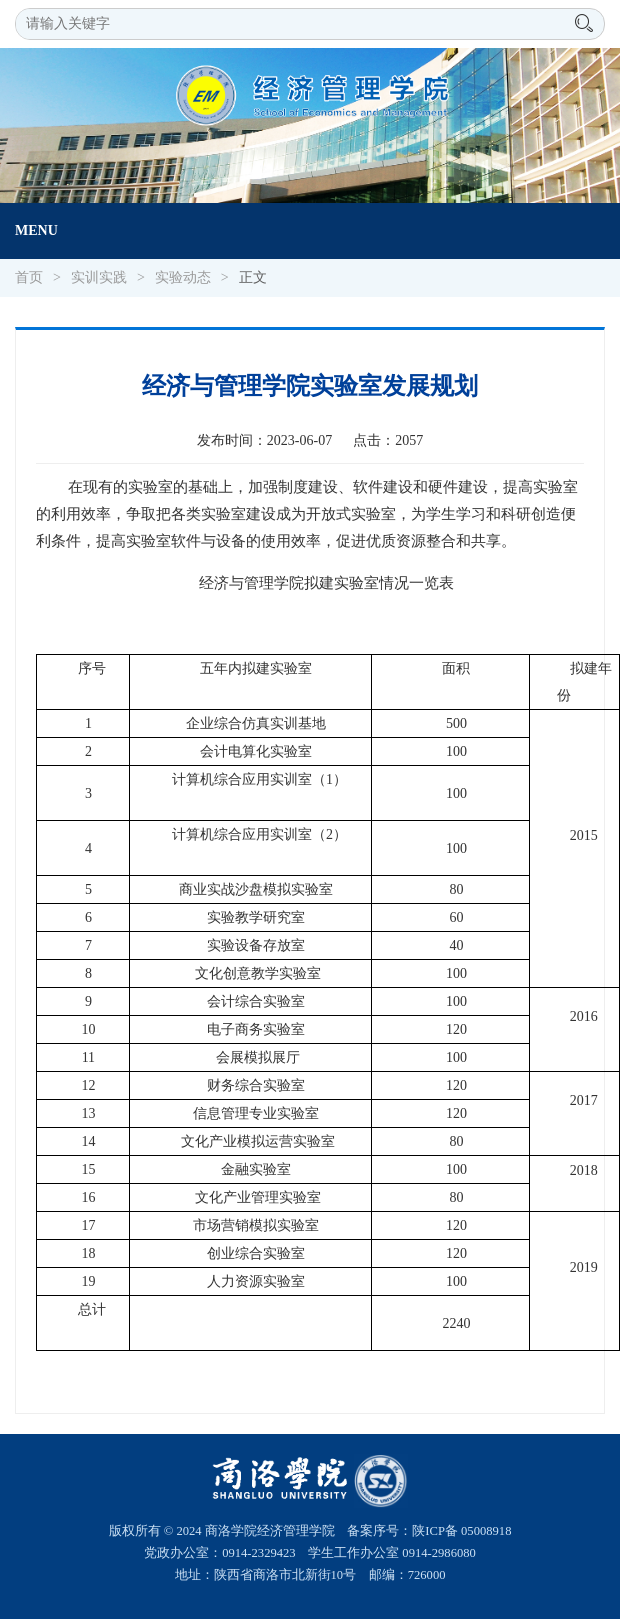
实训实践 (99, 277)
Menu (36, 230)
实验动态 (183, 277)
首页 (29, 277)
